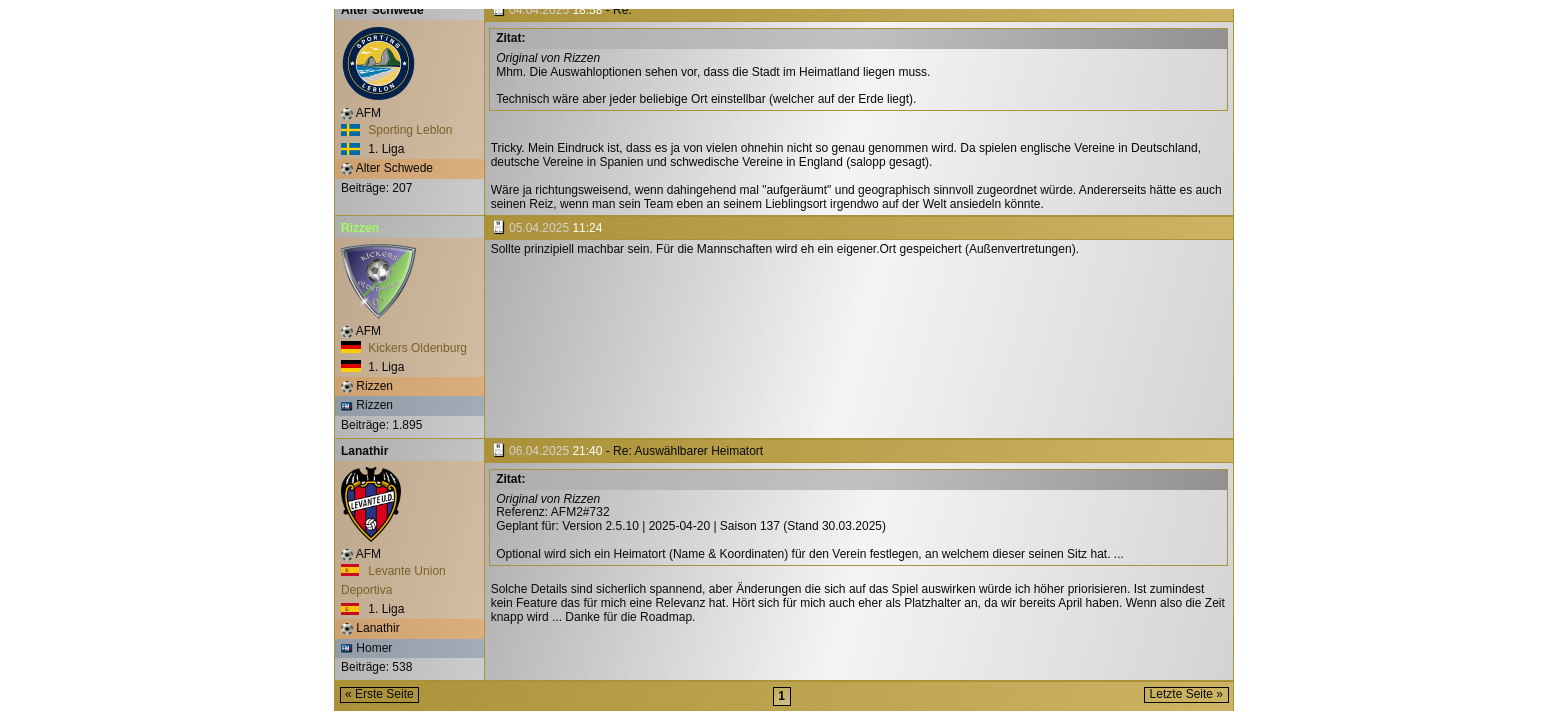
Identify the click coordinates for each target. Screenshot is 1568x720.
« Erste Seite (379, 694)
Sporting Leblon (396, 130)
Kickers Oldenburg (404, 348)
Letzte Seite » (1186, 694)
